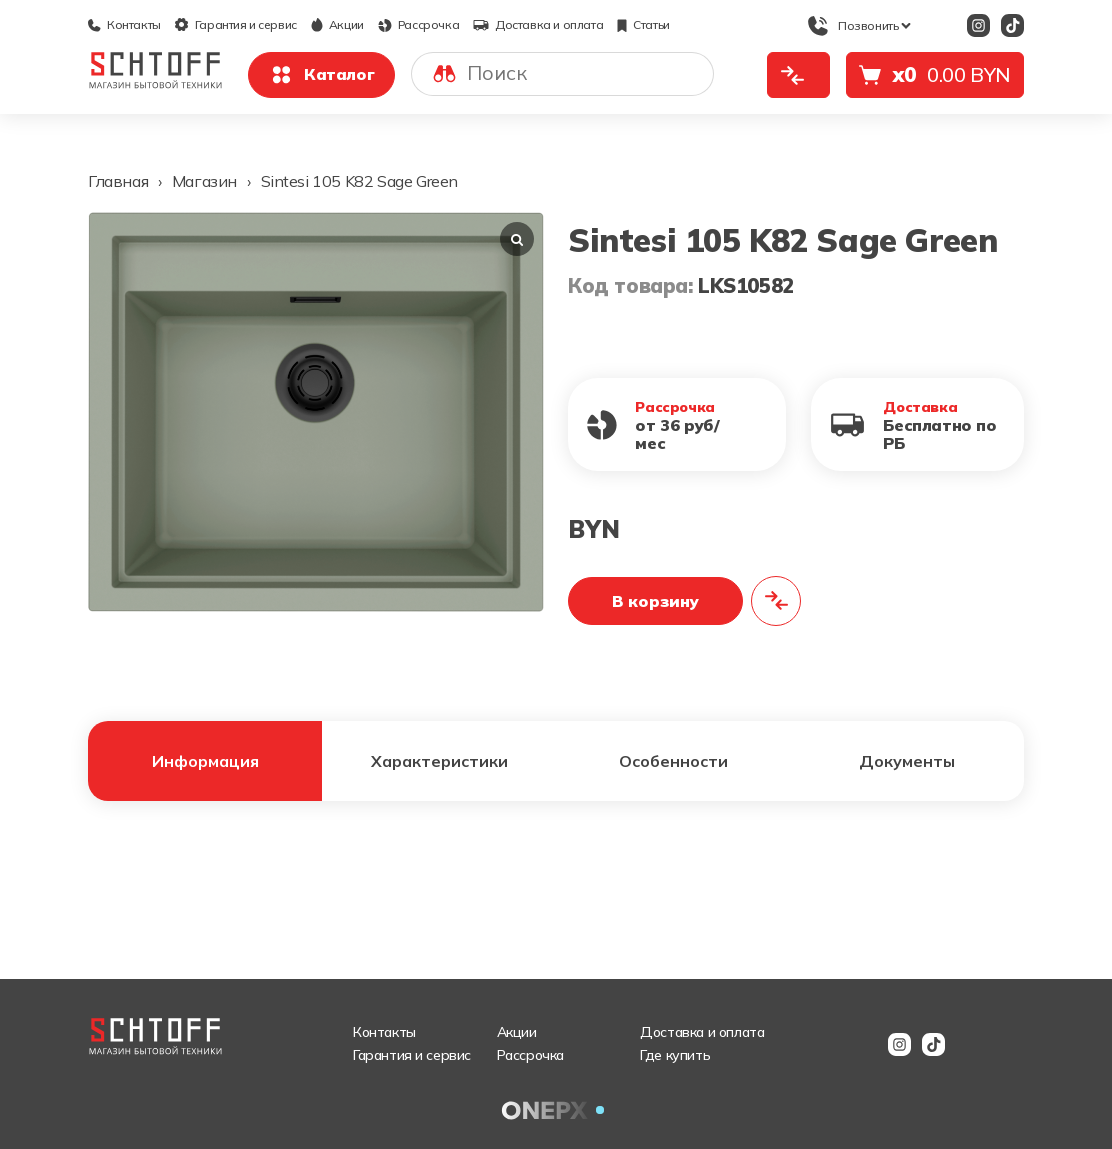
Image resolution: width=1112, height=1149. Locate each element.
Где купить (675, 1055)
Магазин (204, 181)
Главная (118, 181)
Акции (337, 24)
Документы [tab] (907, 761)
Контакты (124, 24)
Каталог (321, 75)
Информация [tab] (205, 761)
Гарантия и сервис (236, 24)
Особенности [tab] (673, 761)
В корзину (655, 601)
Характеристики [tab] (439, 761)
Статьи (643, 24)
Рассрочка (418, 24)
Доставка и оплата (538, 24)
